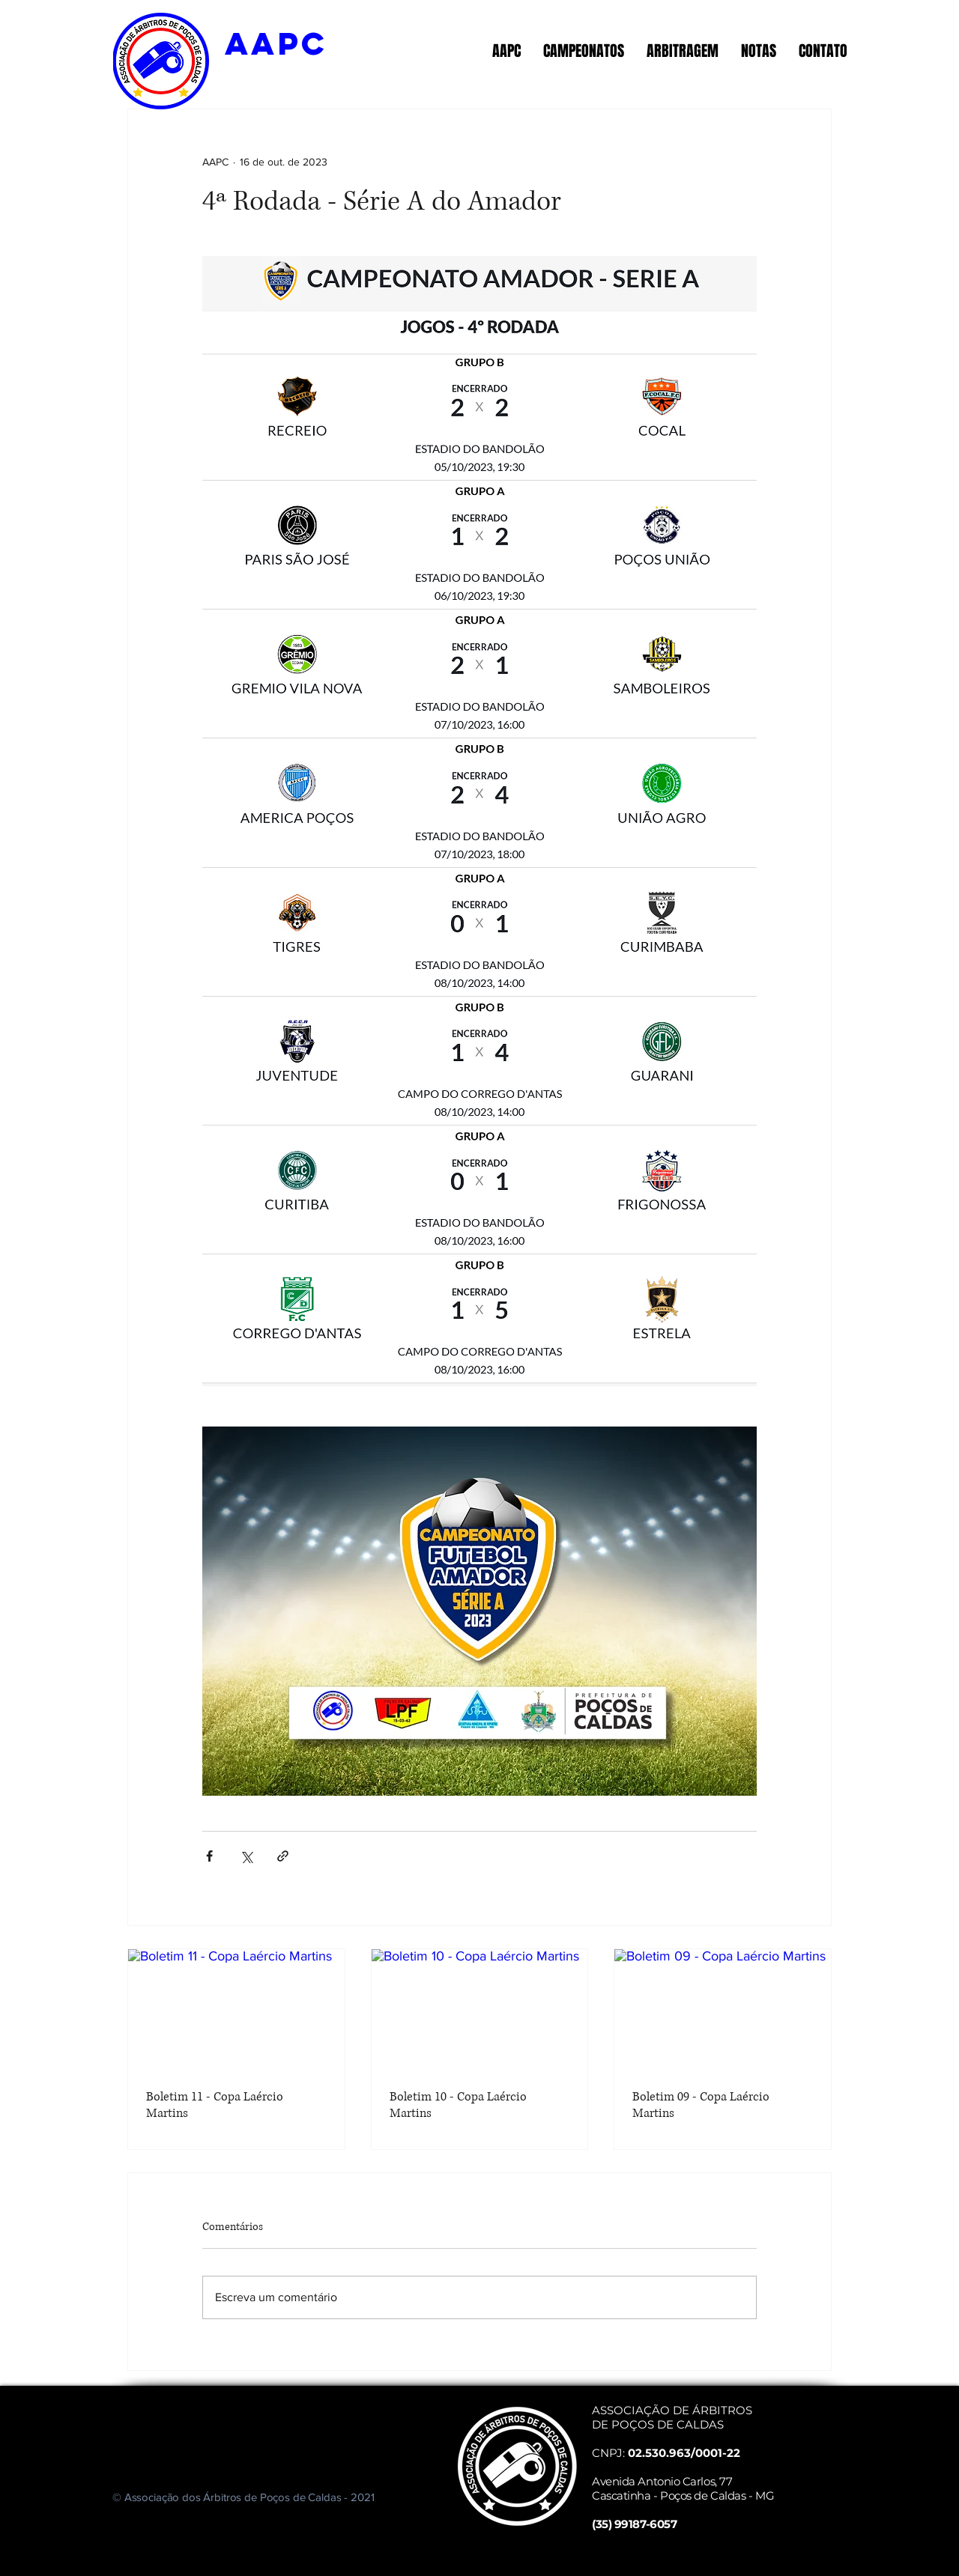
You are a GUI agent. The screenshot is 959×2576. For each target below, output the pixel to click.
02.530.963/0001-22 (684, 2453)
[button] (506, 50)
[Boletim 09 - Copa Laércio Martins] (722, 2010)
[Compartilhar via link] (283, 1856)
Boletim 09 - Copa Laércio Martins (700, 2105)
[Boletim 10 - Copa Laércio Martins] (480, 2010)
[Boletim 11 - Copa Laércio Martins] (236, 2010)
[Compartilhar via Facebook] (209, 1856)
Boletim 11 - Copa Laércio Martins (214, 2105)
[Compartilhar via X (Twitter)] (246, 1856)
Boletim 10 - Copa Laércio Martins (458, 2105)
